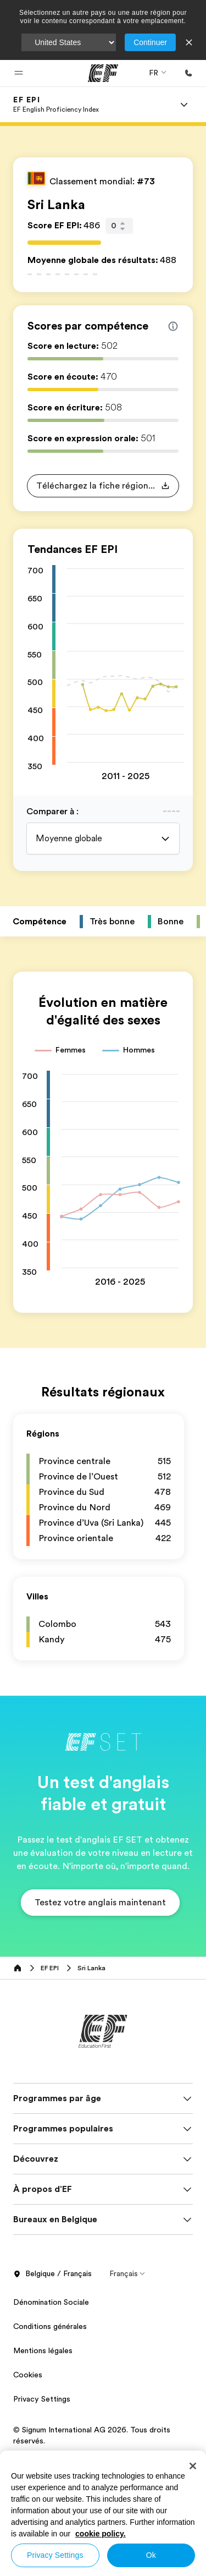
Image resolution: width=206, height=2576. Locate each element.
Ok (151, 2555)
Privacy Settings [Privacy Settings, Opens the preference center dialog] (55, 2555)
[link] (56, 104)
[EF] (103, 73)
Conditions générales (50, 2326)
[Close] (193, 2466)
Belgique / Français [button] (52, 2274)
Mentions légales (43, 2350)
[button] (18, 73)
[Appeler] (188, 73)
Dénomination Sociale (51, 2302)
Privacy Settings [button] (41, 2398)
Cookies (27, 2374)
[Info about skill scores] (173, 326)
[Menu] (184, 104)
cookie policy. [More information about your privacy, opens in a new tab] (100, 2533)
